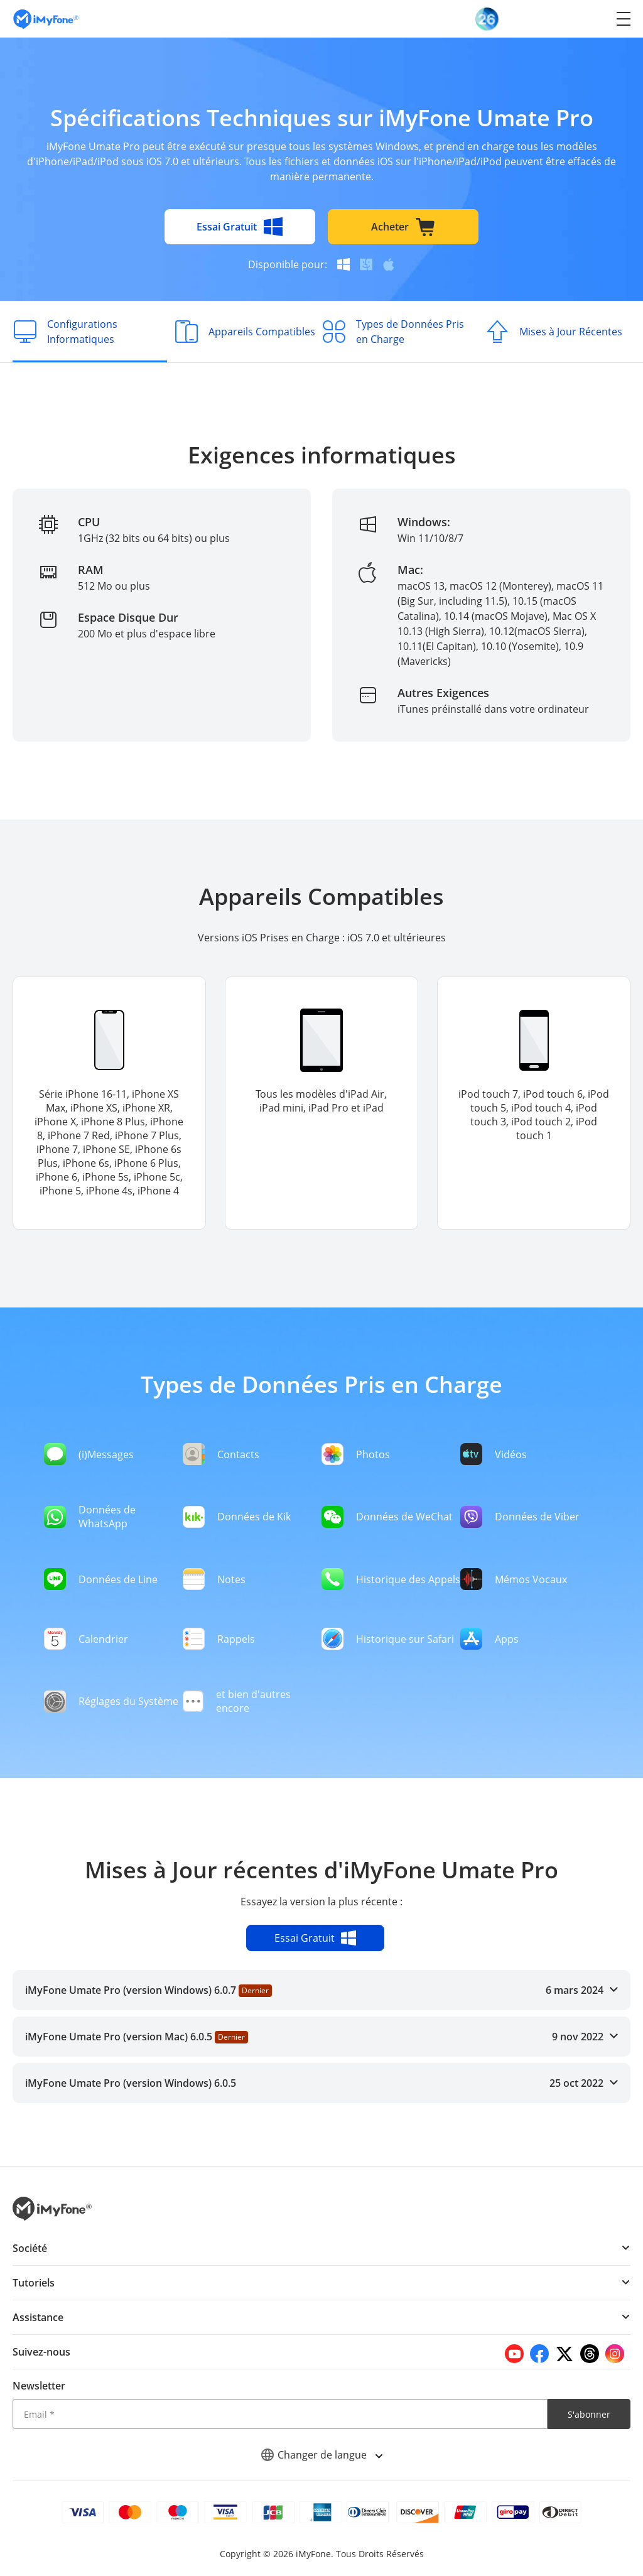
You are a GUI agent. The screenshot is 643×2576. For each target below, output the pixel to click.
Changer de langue (321, 2455)
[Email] (280, 2414)
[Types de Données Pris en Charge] (399, 331)
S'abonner (589, 2414)
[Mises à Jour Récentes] (553, 331)
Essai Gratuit (240, 226)
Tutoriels (34, 2283)
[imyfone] (45, 18)
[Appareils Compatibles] (244, 331)
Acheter (403, 226)
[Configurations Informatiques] (90, 331)
